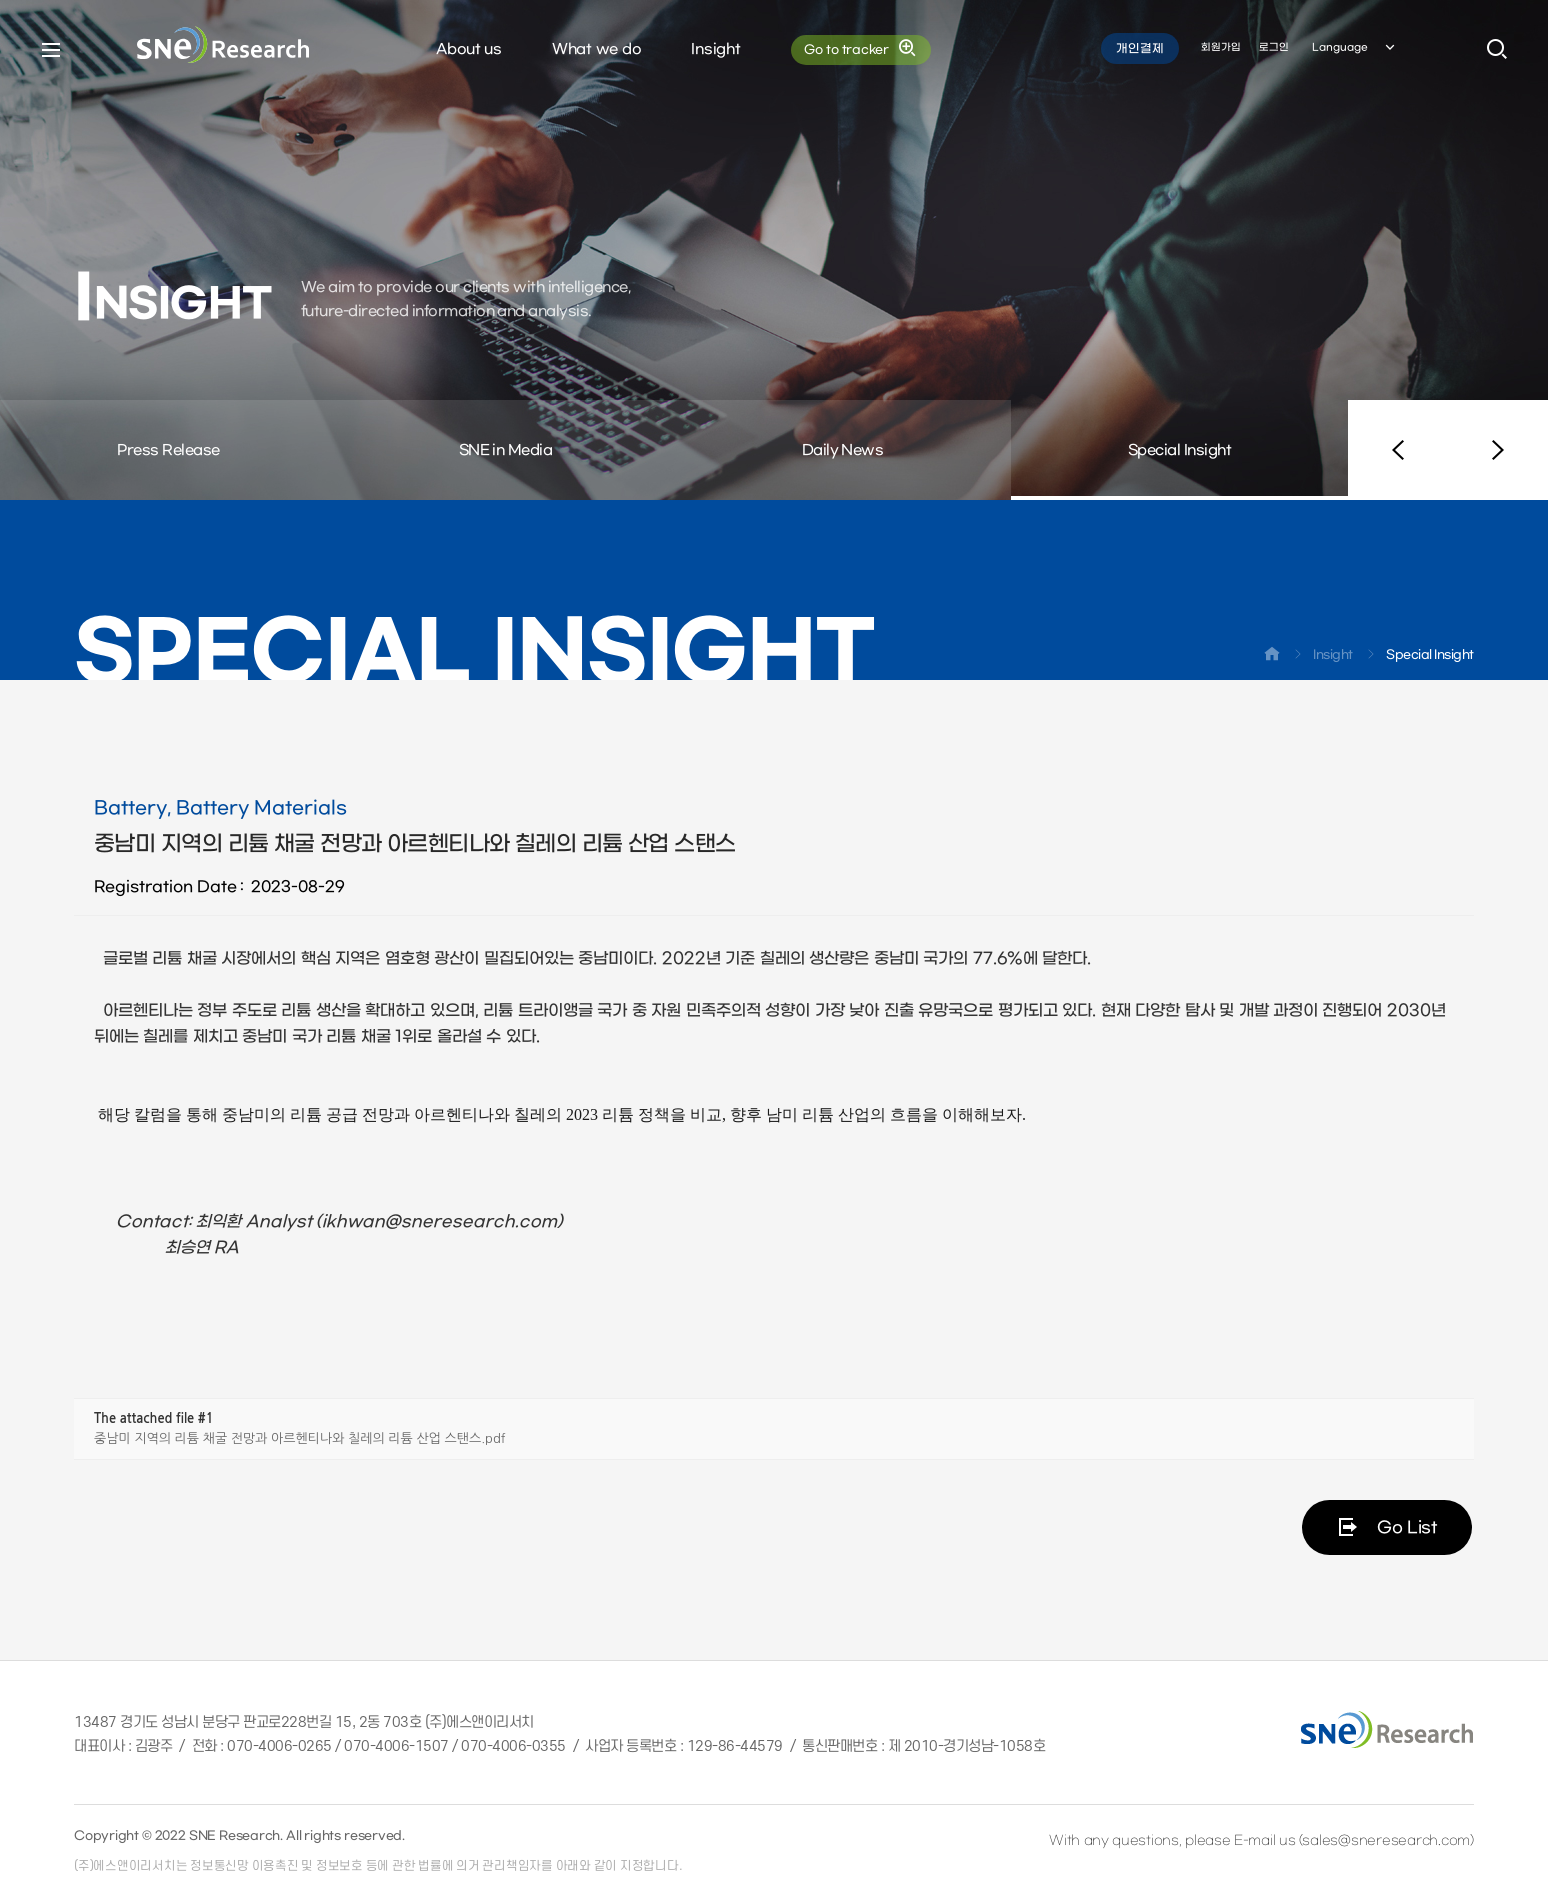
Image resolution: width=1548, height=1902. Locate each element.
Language (1355, 49)
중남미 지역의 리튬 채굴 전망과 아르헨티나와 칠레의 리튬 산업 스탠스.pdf (300, 1438)
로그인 (1274, 48)
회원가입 (1221, 48)
